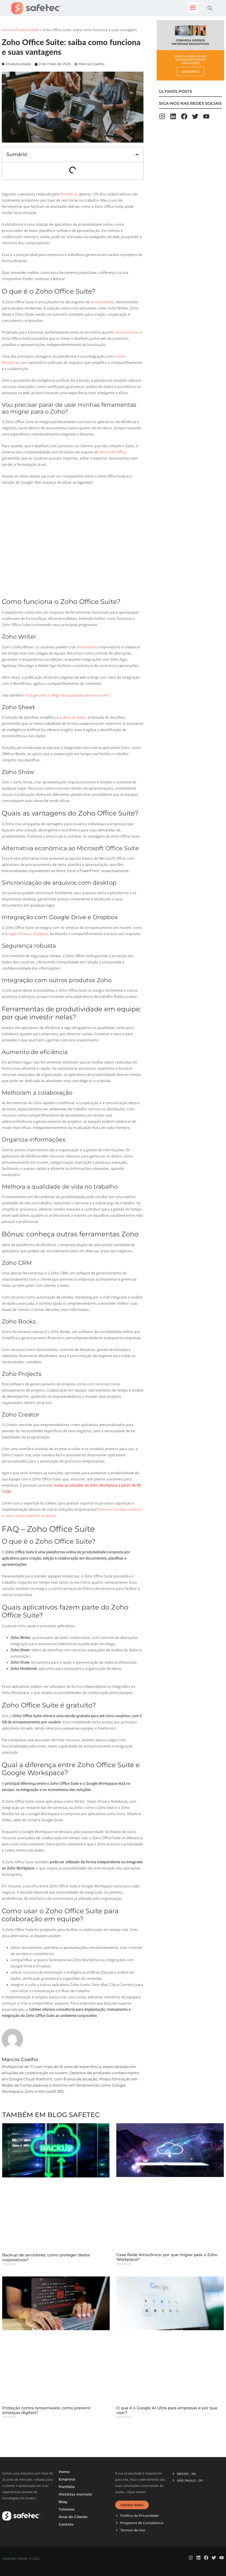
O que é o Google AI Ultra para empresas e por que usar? (166, 2410)
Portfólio (67, 2487)
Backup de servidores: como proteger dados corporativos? (46, 2257)
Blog (63, 2502)
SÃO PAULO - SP (190, 2480)
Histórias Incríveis (75, 2494)
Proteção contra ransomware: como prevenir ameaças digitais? (46, 2410)
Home (7, 29)
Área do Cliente (73, 2517)
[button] (193, 7)
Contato (66, 2524)
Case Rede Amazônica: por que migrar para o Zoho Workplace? (166, 2257)
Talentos (67, 2509)
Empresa (67, 2479)
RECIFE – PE (186, 2474)
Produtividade (27, 29)
